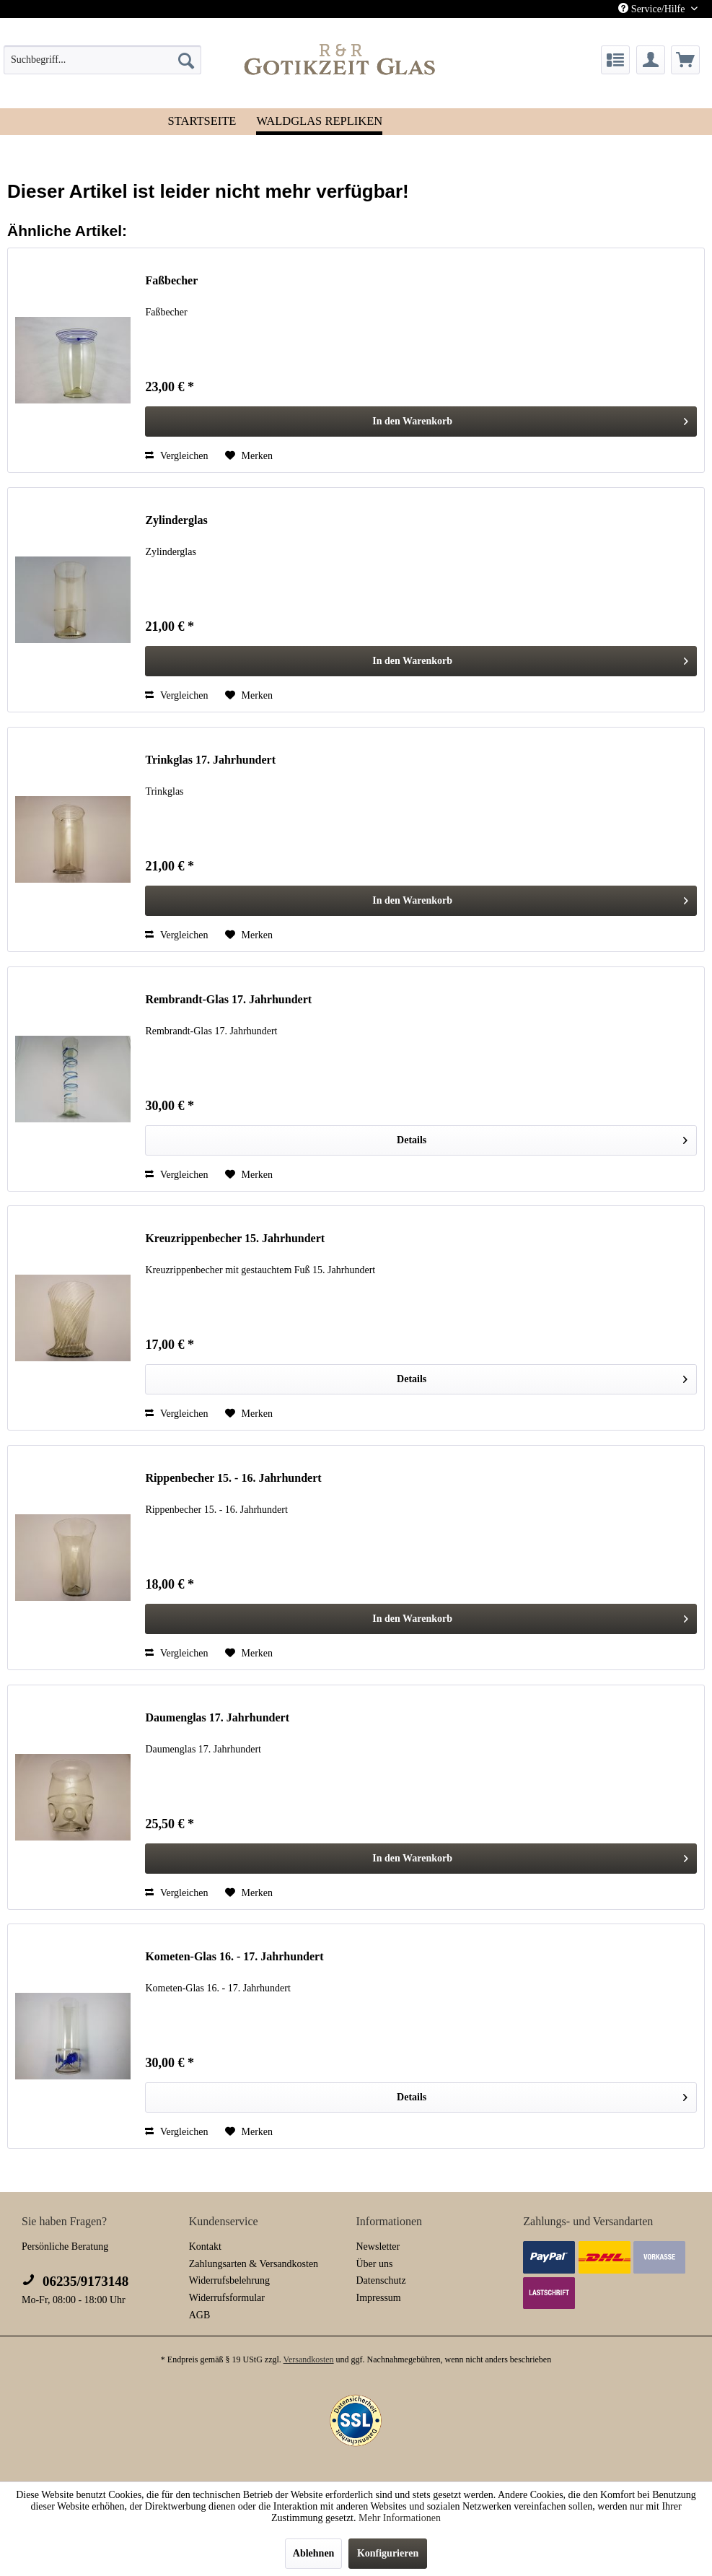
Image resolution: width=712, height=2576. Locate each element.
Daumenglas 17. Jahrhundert (217, 1717)
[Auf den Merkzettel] (249, 456)
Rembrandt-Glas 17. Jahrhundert (228, 999)
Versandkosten (309, 2359)
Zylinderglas (176, 520)
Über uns (374, 2263)
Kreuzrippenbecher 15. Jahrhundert (235, 1238)
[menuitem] (102, 59)
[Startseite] (202, 119)
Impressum (378, 2297)
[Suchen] (186, 59)
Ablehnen (314, 2553)
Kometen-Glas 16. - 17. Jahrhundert (234, 1956)
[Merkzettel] (615, 59)
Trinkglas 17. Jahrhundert (210, 760)
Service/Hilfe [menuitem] (652, 8)
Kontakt (205, 2246)
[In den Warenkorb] (421, 421)
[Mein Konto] (650, 59)
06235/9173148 (75, 2281)
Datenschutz (381, 2280)
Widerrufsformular (227, 2297)
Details (542, 1137)
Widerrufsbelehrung (229, 2280)
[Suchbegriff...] (102, 59)
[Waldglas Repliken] (319, 121)
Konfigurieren (387, 2553)
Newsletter (378, 2246)
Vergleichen (176, 455)
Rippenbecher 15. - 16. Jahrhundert (233, 1478)
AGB (200, 2315)
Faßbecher (171, 280)
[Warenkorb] (685, 59)
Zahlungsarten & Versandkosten (253, 2263)
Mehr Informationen (400, 2517)
